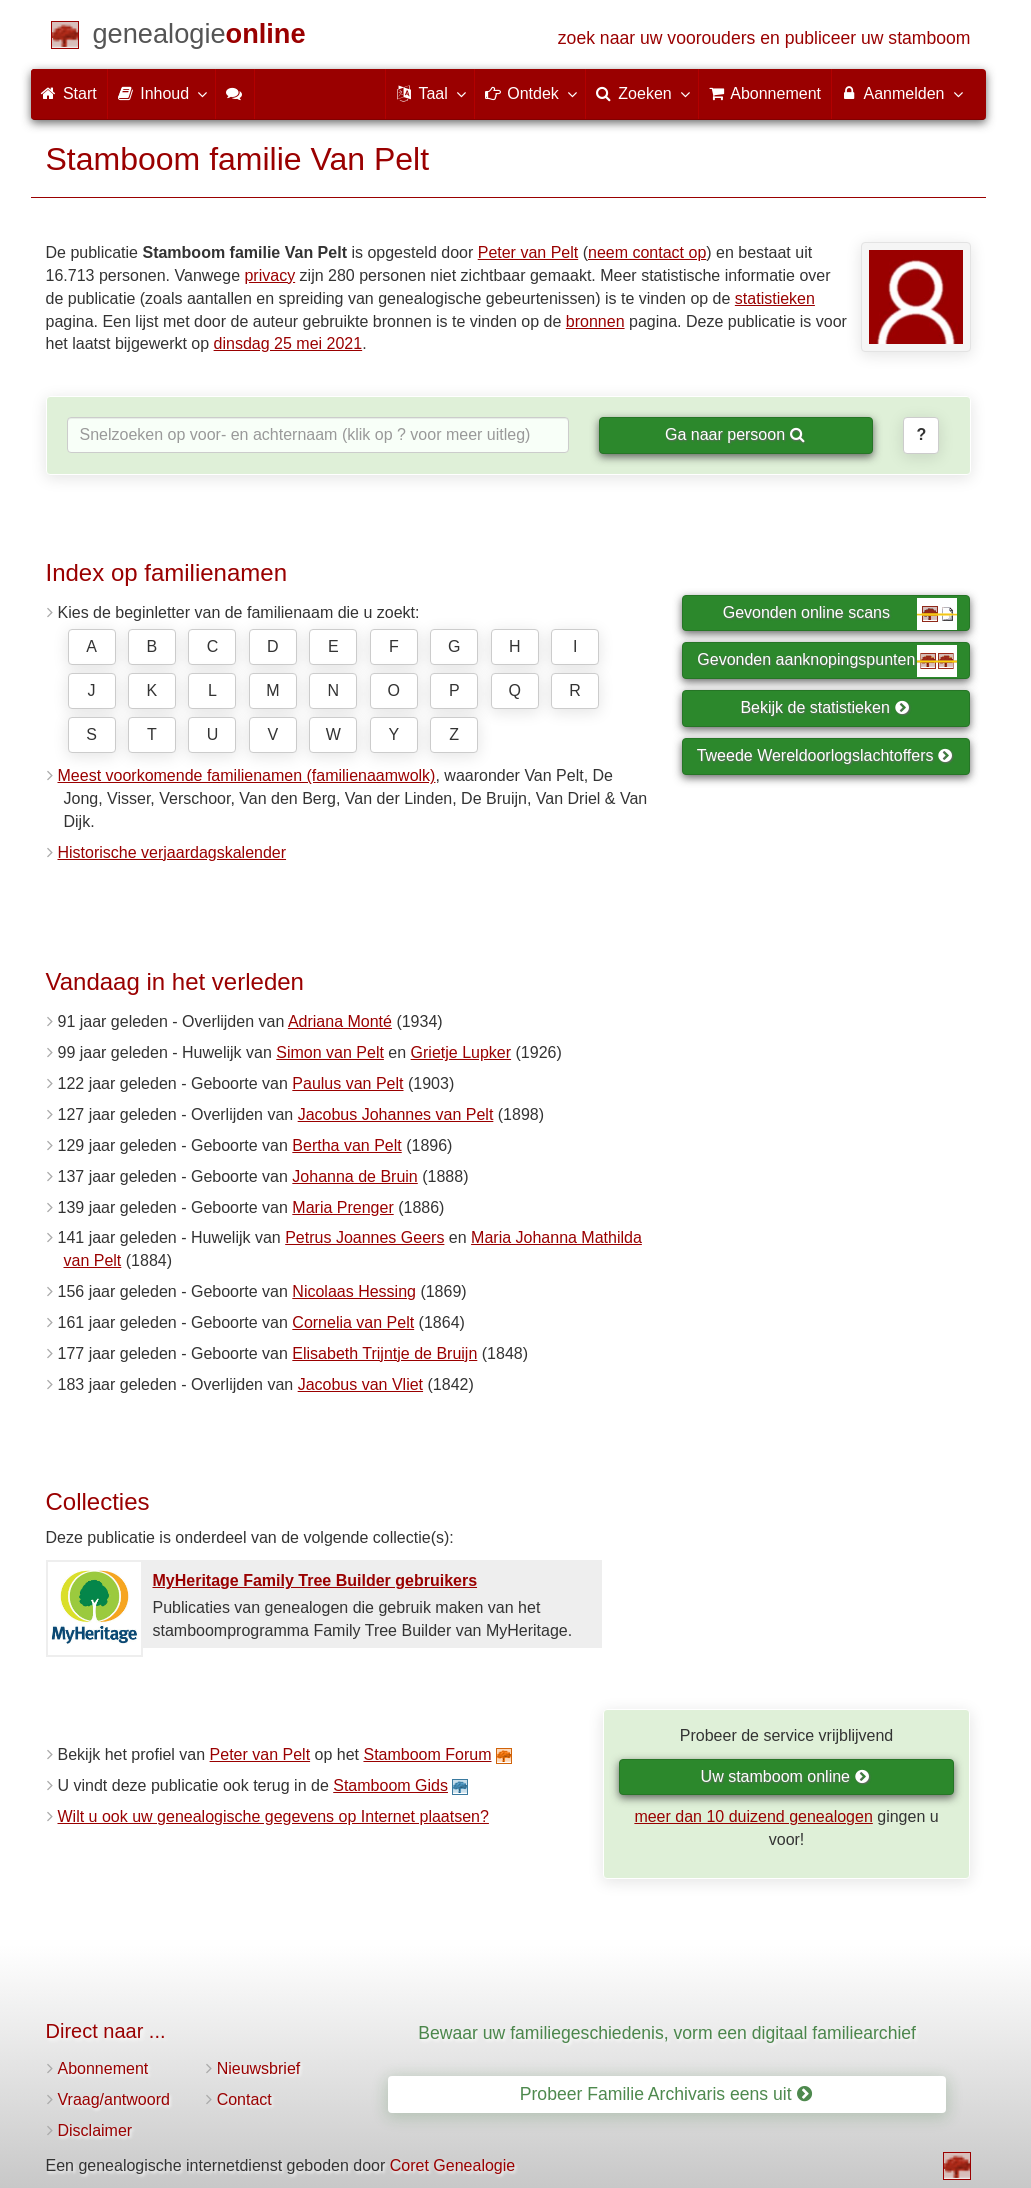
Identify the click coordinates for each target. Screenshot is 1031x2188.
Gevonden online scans (840, 614)
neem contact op (647, 252)
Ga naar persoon (735, 434)
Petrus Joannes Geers (364, 1237)
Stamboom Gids (390, 1785)
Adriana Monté (340, 1021)
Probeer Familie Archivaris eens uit (666, 2094)
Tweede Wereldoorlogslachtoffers (825, 755)
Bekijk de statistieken (824, 707)
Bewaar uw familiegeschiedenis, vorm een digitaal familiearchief (667, 2033)
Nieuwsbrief (259, 2068)
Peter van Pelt (528, 252)
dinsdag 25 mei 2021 (288, 343)
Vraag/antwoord (114, 2099)
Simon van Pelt (330, 1052)
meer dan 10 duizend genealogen (753, 1816)
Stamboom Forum (427, 1754)
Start (69, 93)
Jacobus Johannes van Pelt (396, 1114)
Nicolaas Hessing (354, 1291)
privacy (269, 275)
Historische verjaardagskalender (172, 852)
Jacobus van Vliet (360, 1384)
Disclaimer (95, 2130)
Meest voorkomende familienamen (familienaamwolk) (247, 775)
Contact (244, 2099)
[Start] (199, 37)
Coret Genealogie (452, 2165)
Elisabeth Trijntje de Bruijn (384, 1353)
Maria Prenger (342, 1207)
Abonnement (103, 2068)
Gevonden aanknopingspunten (827, 661)
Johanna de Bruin (354, 1176)
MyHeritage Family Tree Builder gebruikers (315, 1580)
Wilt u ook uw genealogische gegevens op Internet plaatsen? (273, 1816)
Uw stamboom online (785, 1776)
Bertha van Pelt (346, 1145)
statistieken (775, 298)
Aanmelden (901, 93)
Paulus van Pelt (347, 1083)
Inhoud (161, 93)
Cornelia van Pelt (353, 1322)
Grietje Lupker (461, 1052)
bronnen (595, 321)
